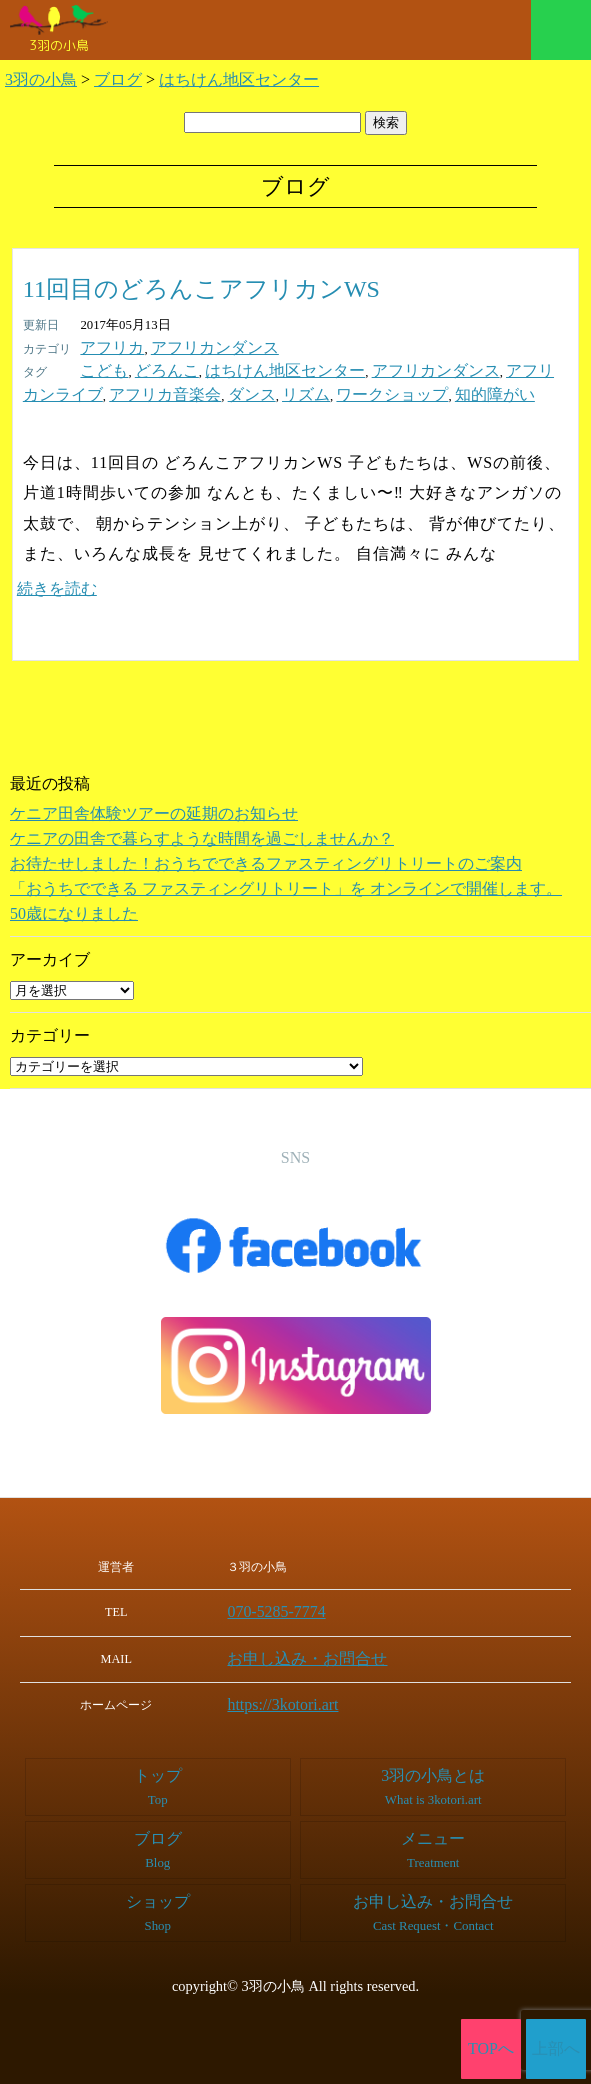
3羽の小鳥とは (433, 1774)
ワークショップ (230, 390)
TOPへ (491, 2049)
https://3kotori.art (300, 1694)
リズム (159, 390)
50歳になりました (74, 907)
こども (99, 368)
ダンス (113, 390)
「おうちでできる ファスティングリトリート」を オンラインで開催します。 (286, 882)
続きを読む (57, 582)
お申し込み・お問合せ (318, 1650)
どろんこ (152, 368)
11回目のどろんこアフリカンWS (201, 289)
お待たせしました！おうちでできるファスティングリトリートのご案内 (266, 857)
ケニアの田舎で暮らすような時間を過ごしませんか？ (202, 832)
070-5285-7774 (295, 1605)
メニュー (561, 30)
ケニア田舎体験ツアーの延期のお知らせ (154, 807)
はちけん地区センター (249, 368)
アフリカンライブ (483, 368)
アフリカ (106, 347)
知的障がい (314, 390)
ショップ (158, 1900)
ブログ (158, 1837)
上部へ (556, 2049)
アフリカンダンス (191, 347)
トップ (158, 1774)
